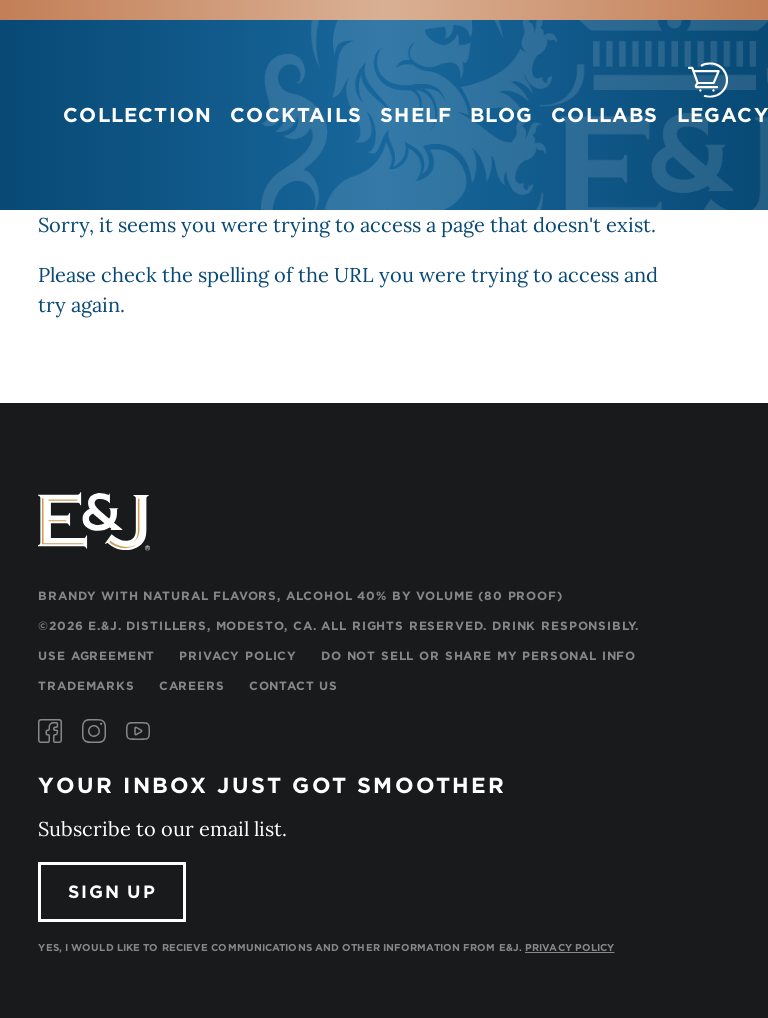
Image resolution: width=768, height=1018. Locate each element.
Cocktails (296, 115)
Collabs (604, 115)
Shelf (416, 115)
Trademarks (86, 685)
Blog (501, 115)
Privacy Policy (238, 655)
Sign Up (112, 891)
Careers (192, 685)
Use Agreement (96, 655)
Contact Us (293, 685)
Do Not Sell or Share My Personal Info (478, 655)
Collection (137, 115)
